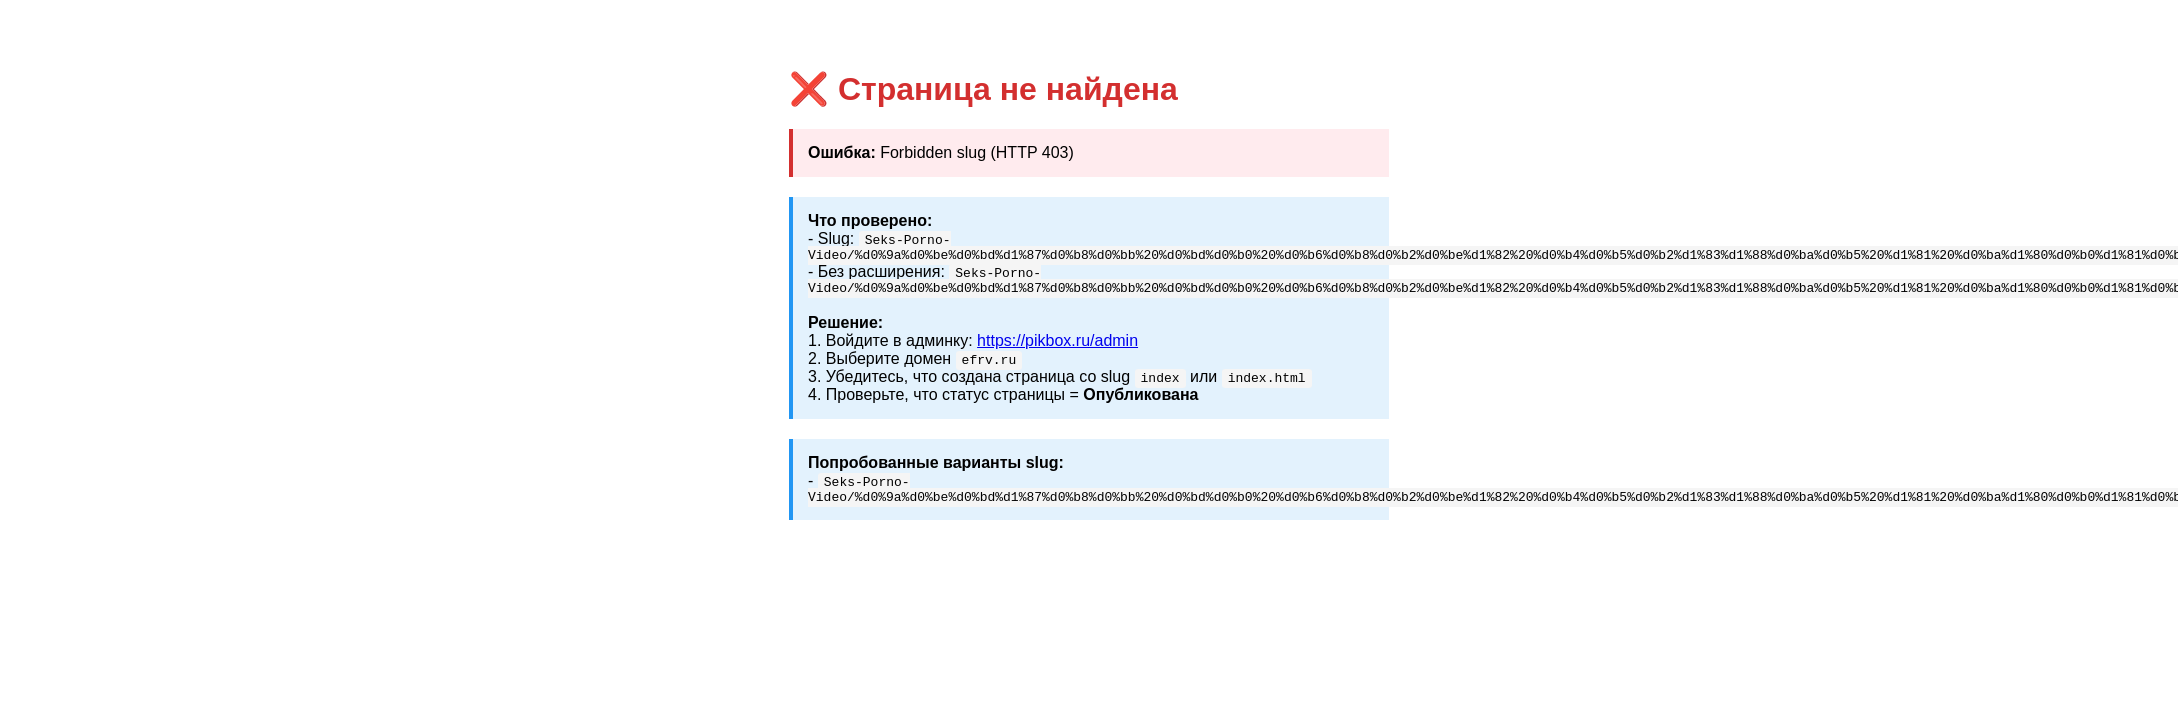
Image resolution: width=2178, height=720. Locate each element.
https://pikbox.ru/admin (1057, 346)
